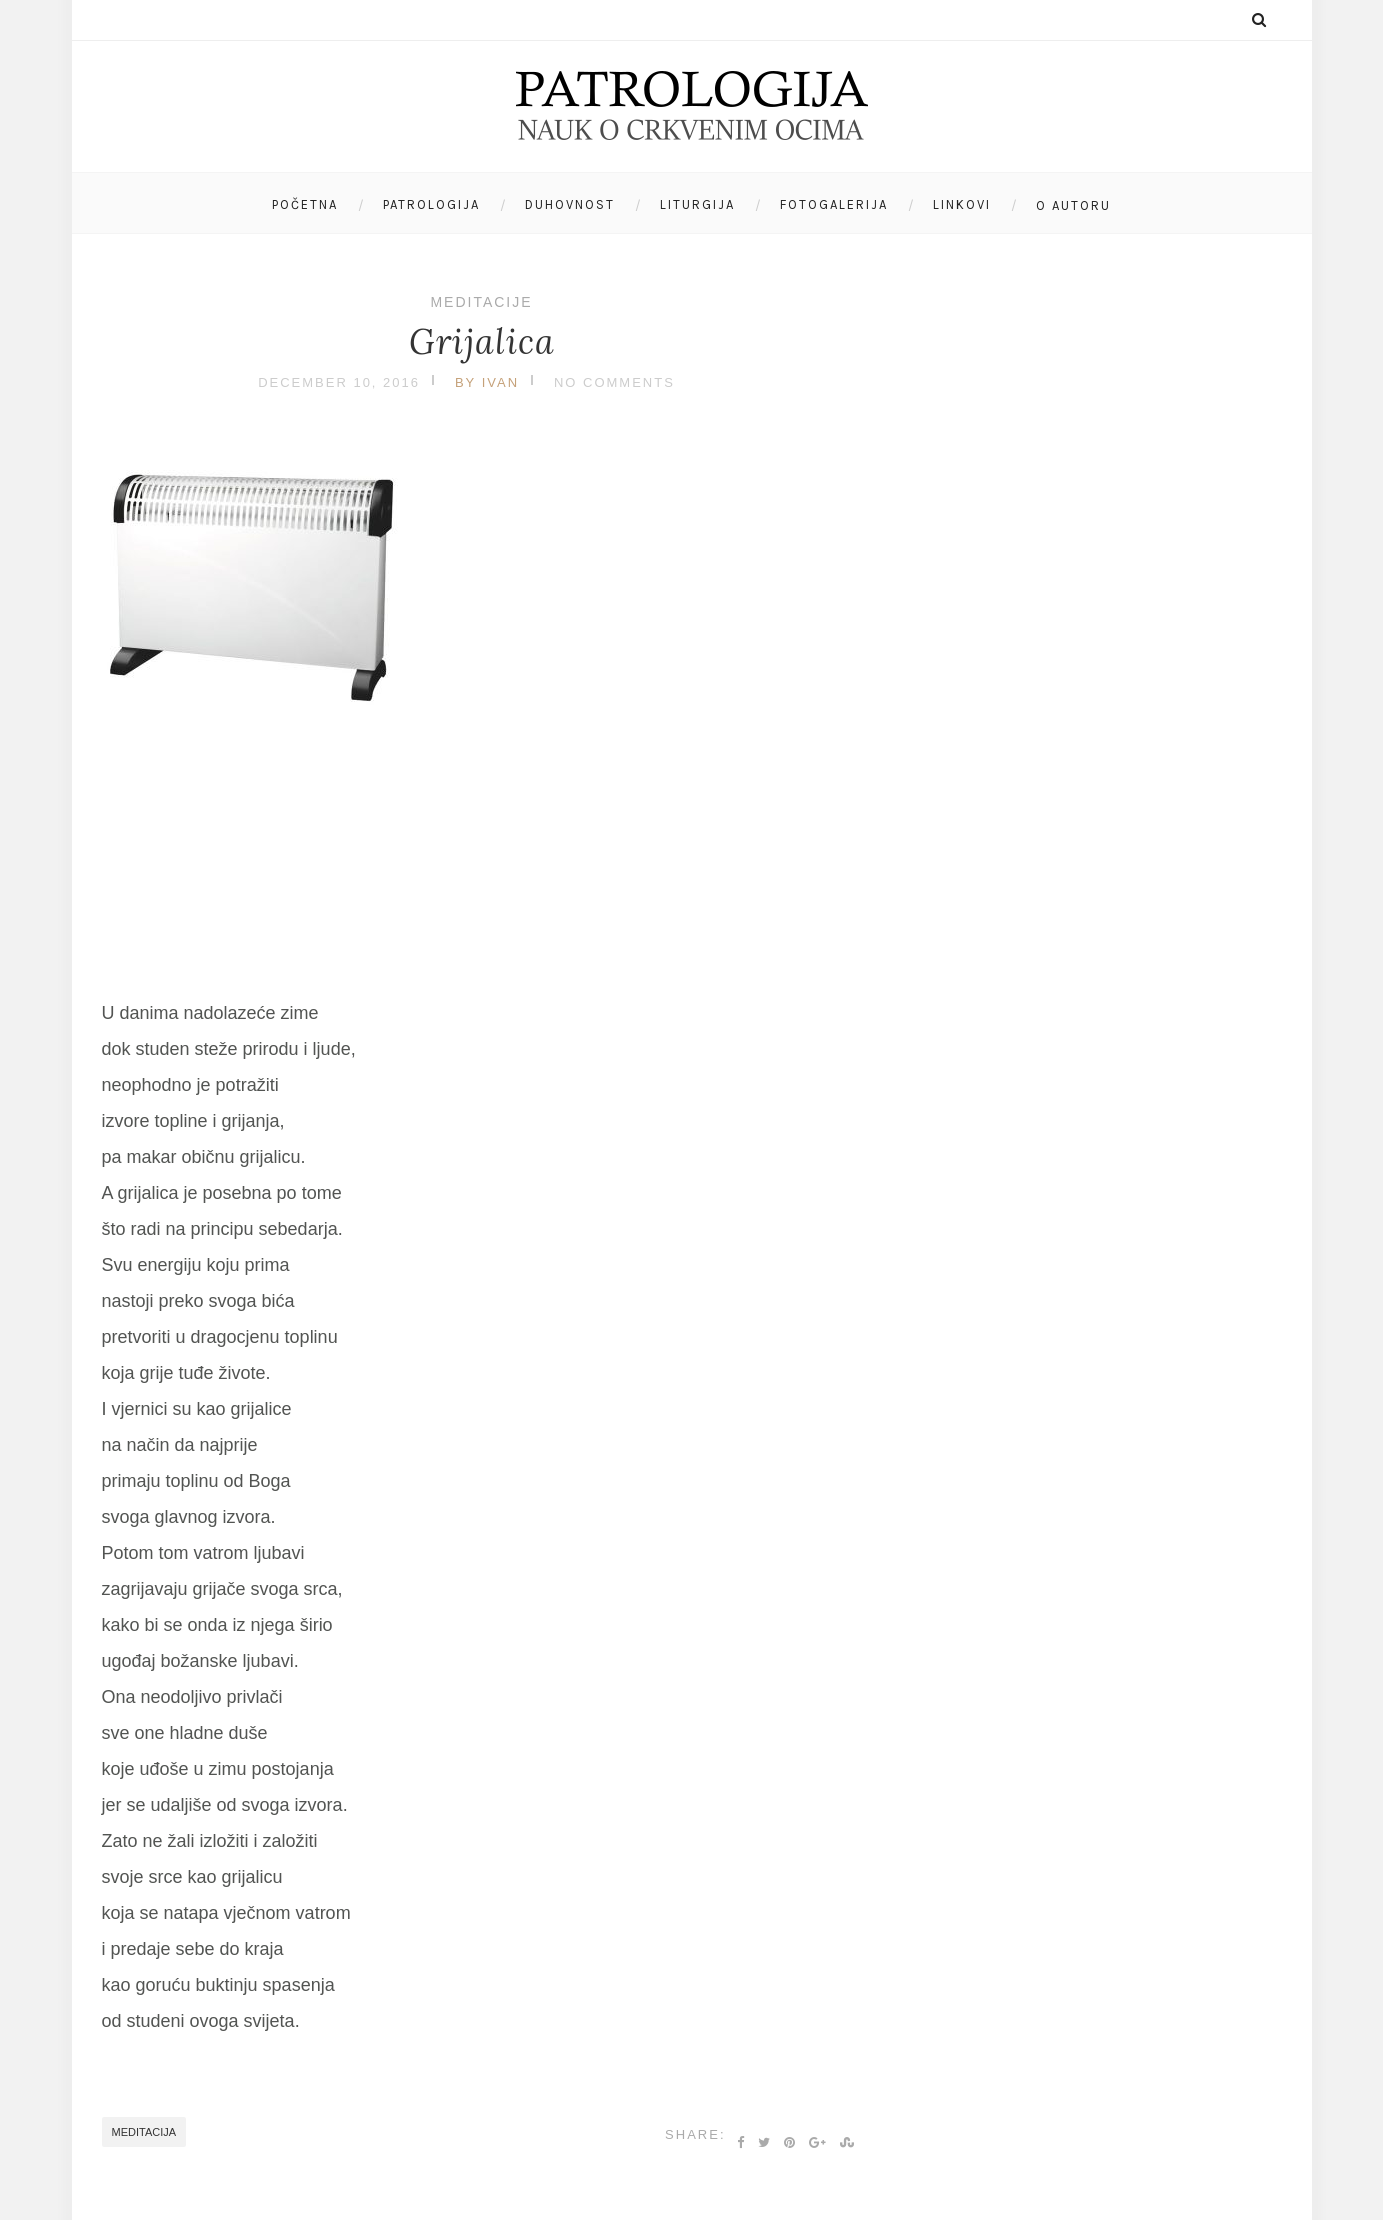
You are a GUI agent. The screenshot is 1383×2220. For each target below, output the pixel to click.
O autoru (1073, 205)
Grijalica (482, 341)
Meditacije (481, 302)
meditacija (144, 2132)
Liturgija (697, 204)
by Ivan (487, 382)
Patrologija (431, 204)
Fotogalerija (834, 204)
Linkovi (962, 204)
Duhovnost (570, 204)
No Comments (614, 382)
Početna (305, 204)
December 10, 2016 (339, 382)
